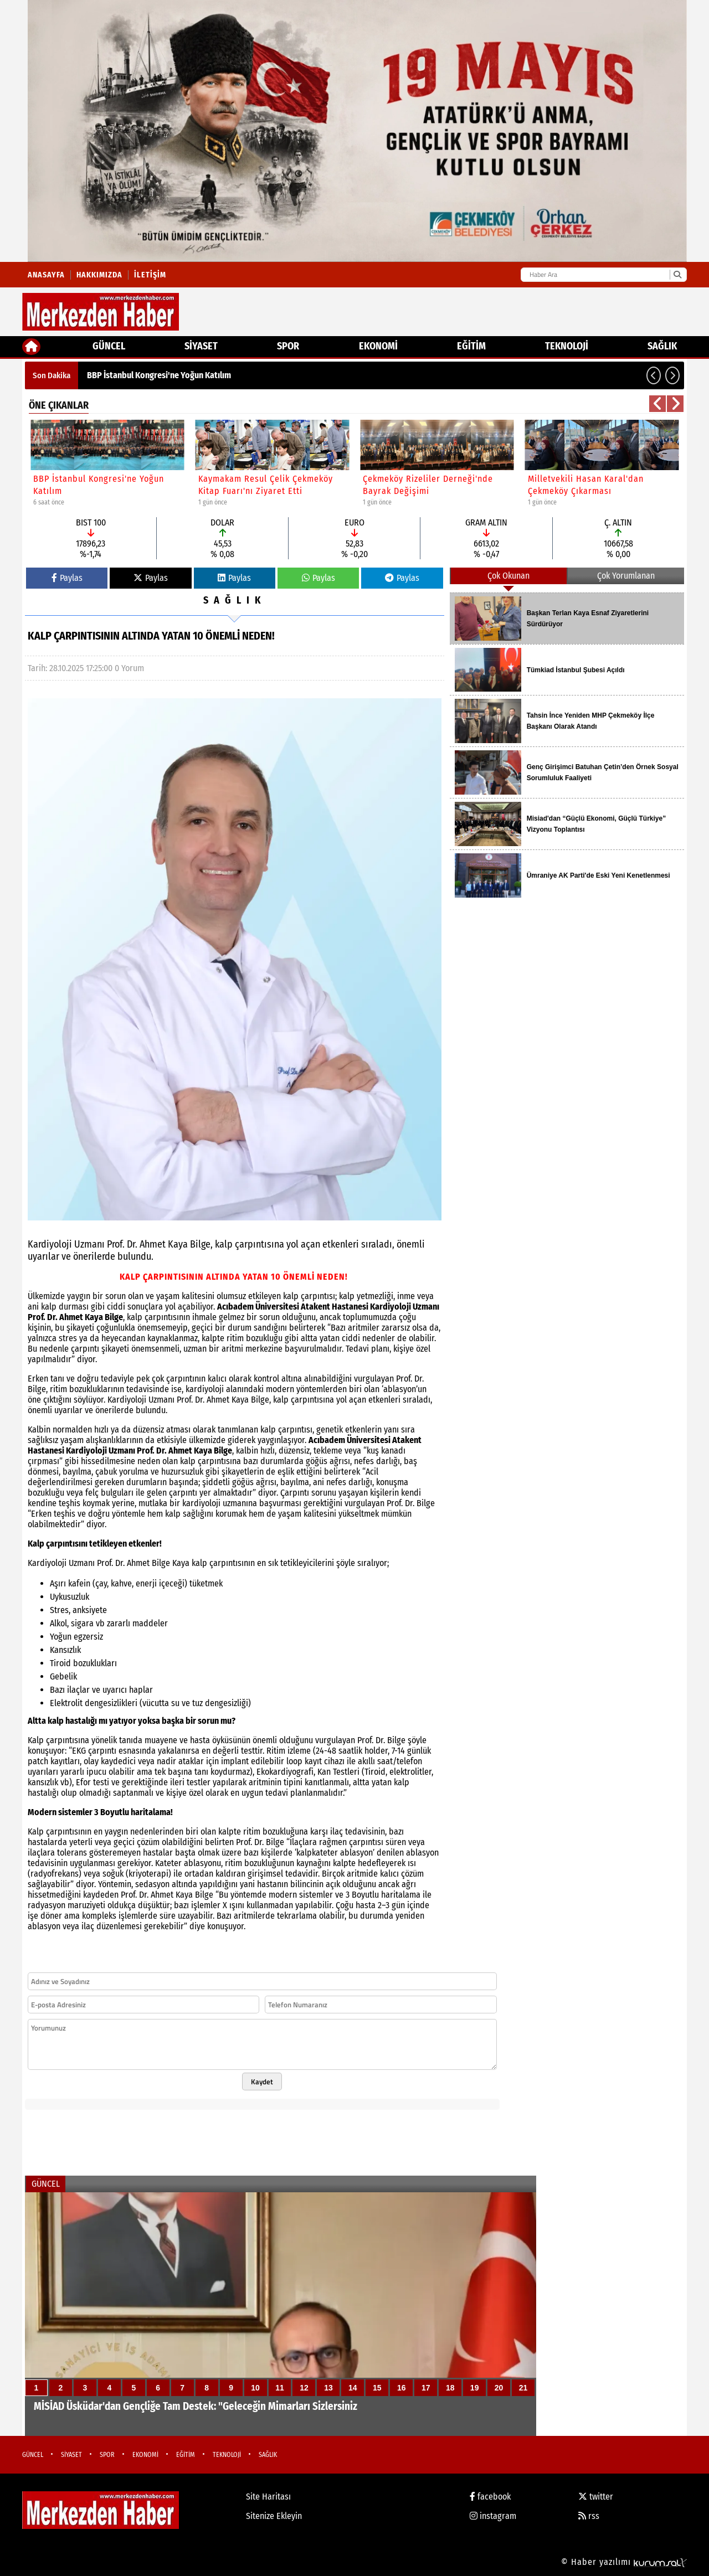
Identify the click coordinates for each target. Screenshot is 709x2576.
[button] (653, 375)
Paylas (67, 578)
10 (255, 2387)
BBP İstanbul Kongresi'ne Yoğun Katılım (159, 375)
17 (426, 2387)
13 (328, 2387)
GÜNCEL (109, 346)
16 (401, 2387)
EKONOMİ (378, 346)
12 (304, 2387)
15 (377, 2387)
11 (279, 2387)
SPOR (288, 346)
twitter (595, 2496)
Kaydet (262, 2081)
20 (499, 2387)
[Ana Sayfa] (31, 346)
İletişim (150, 275)
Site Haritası (268, 2496)
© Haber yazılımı (624, 2562)
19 (474, 2387)
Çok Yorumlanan (626, 575)
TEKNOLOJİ (566, 346)
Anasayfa (46, 275)
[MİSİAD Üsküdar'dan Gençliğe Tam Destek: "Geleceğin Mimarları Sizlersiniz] (280, 2314)
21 (523, 2387)
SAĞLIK (662, 346)
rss (588, 2516)
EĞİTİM (471, 346)
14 (352, 2387)
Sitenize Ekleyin (274, 2516)
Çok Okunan (508, 575)
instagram (493, 2516)
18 (450, 2387)
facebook (490, 2496)
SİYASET (201, 346)
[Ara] (677, 275)
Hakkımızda (99, 275)
